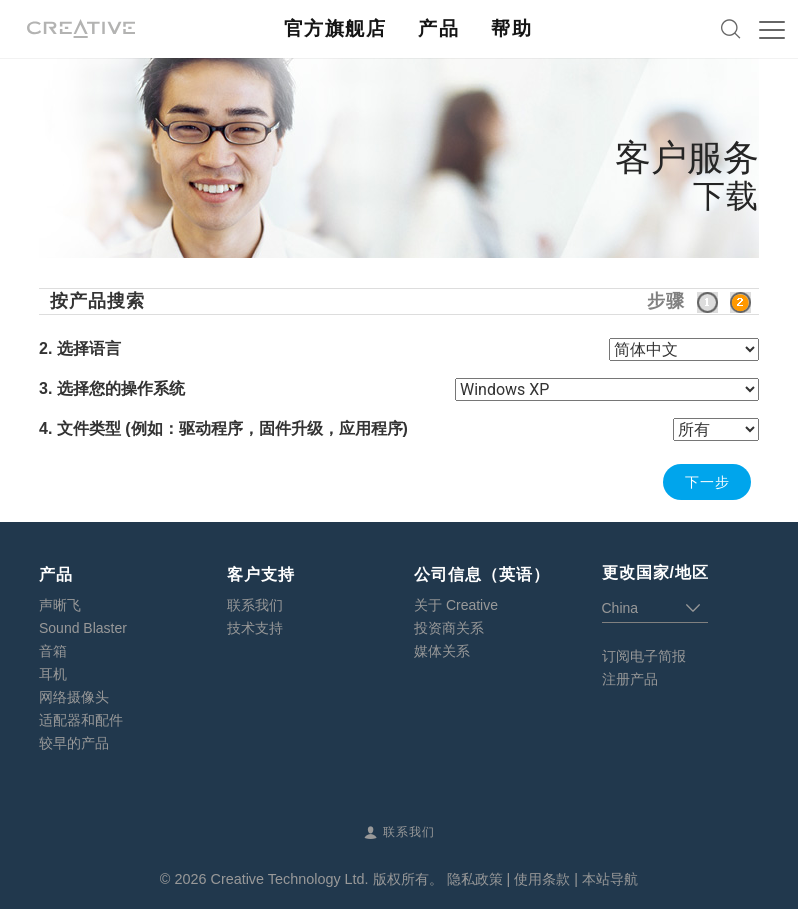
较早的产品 (74, 743)
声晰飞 (60, 605)
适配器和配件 (81, 720)
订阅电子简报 (644, 656)
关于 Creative (456, 605)
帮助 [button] (511, 28)
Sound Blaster (83, 628)
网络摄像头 (74, 697)
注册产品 (630, 679)
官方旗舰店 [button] (335, 28)
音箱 (53, 651)
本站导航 (610, 879)
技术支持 (255, 628)
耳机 (53, 674)
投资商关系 (449, 628)
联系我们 (255, 605)
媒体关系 (442, 651)
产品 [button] (438, 28)
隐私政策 (475, 879)
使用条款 (542, 879)
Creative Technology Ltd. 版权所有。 (326, 879)
